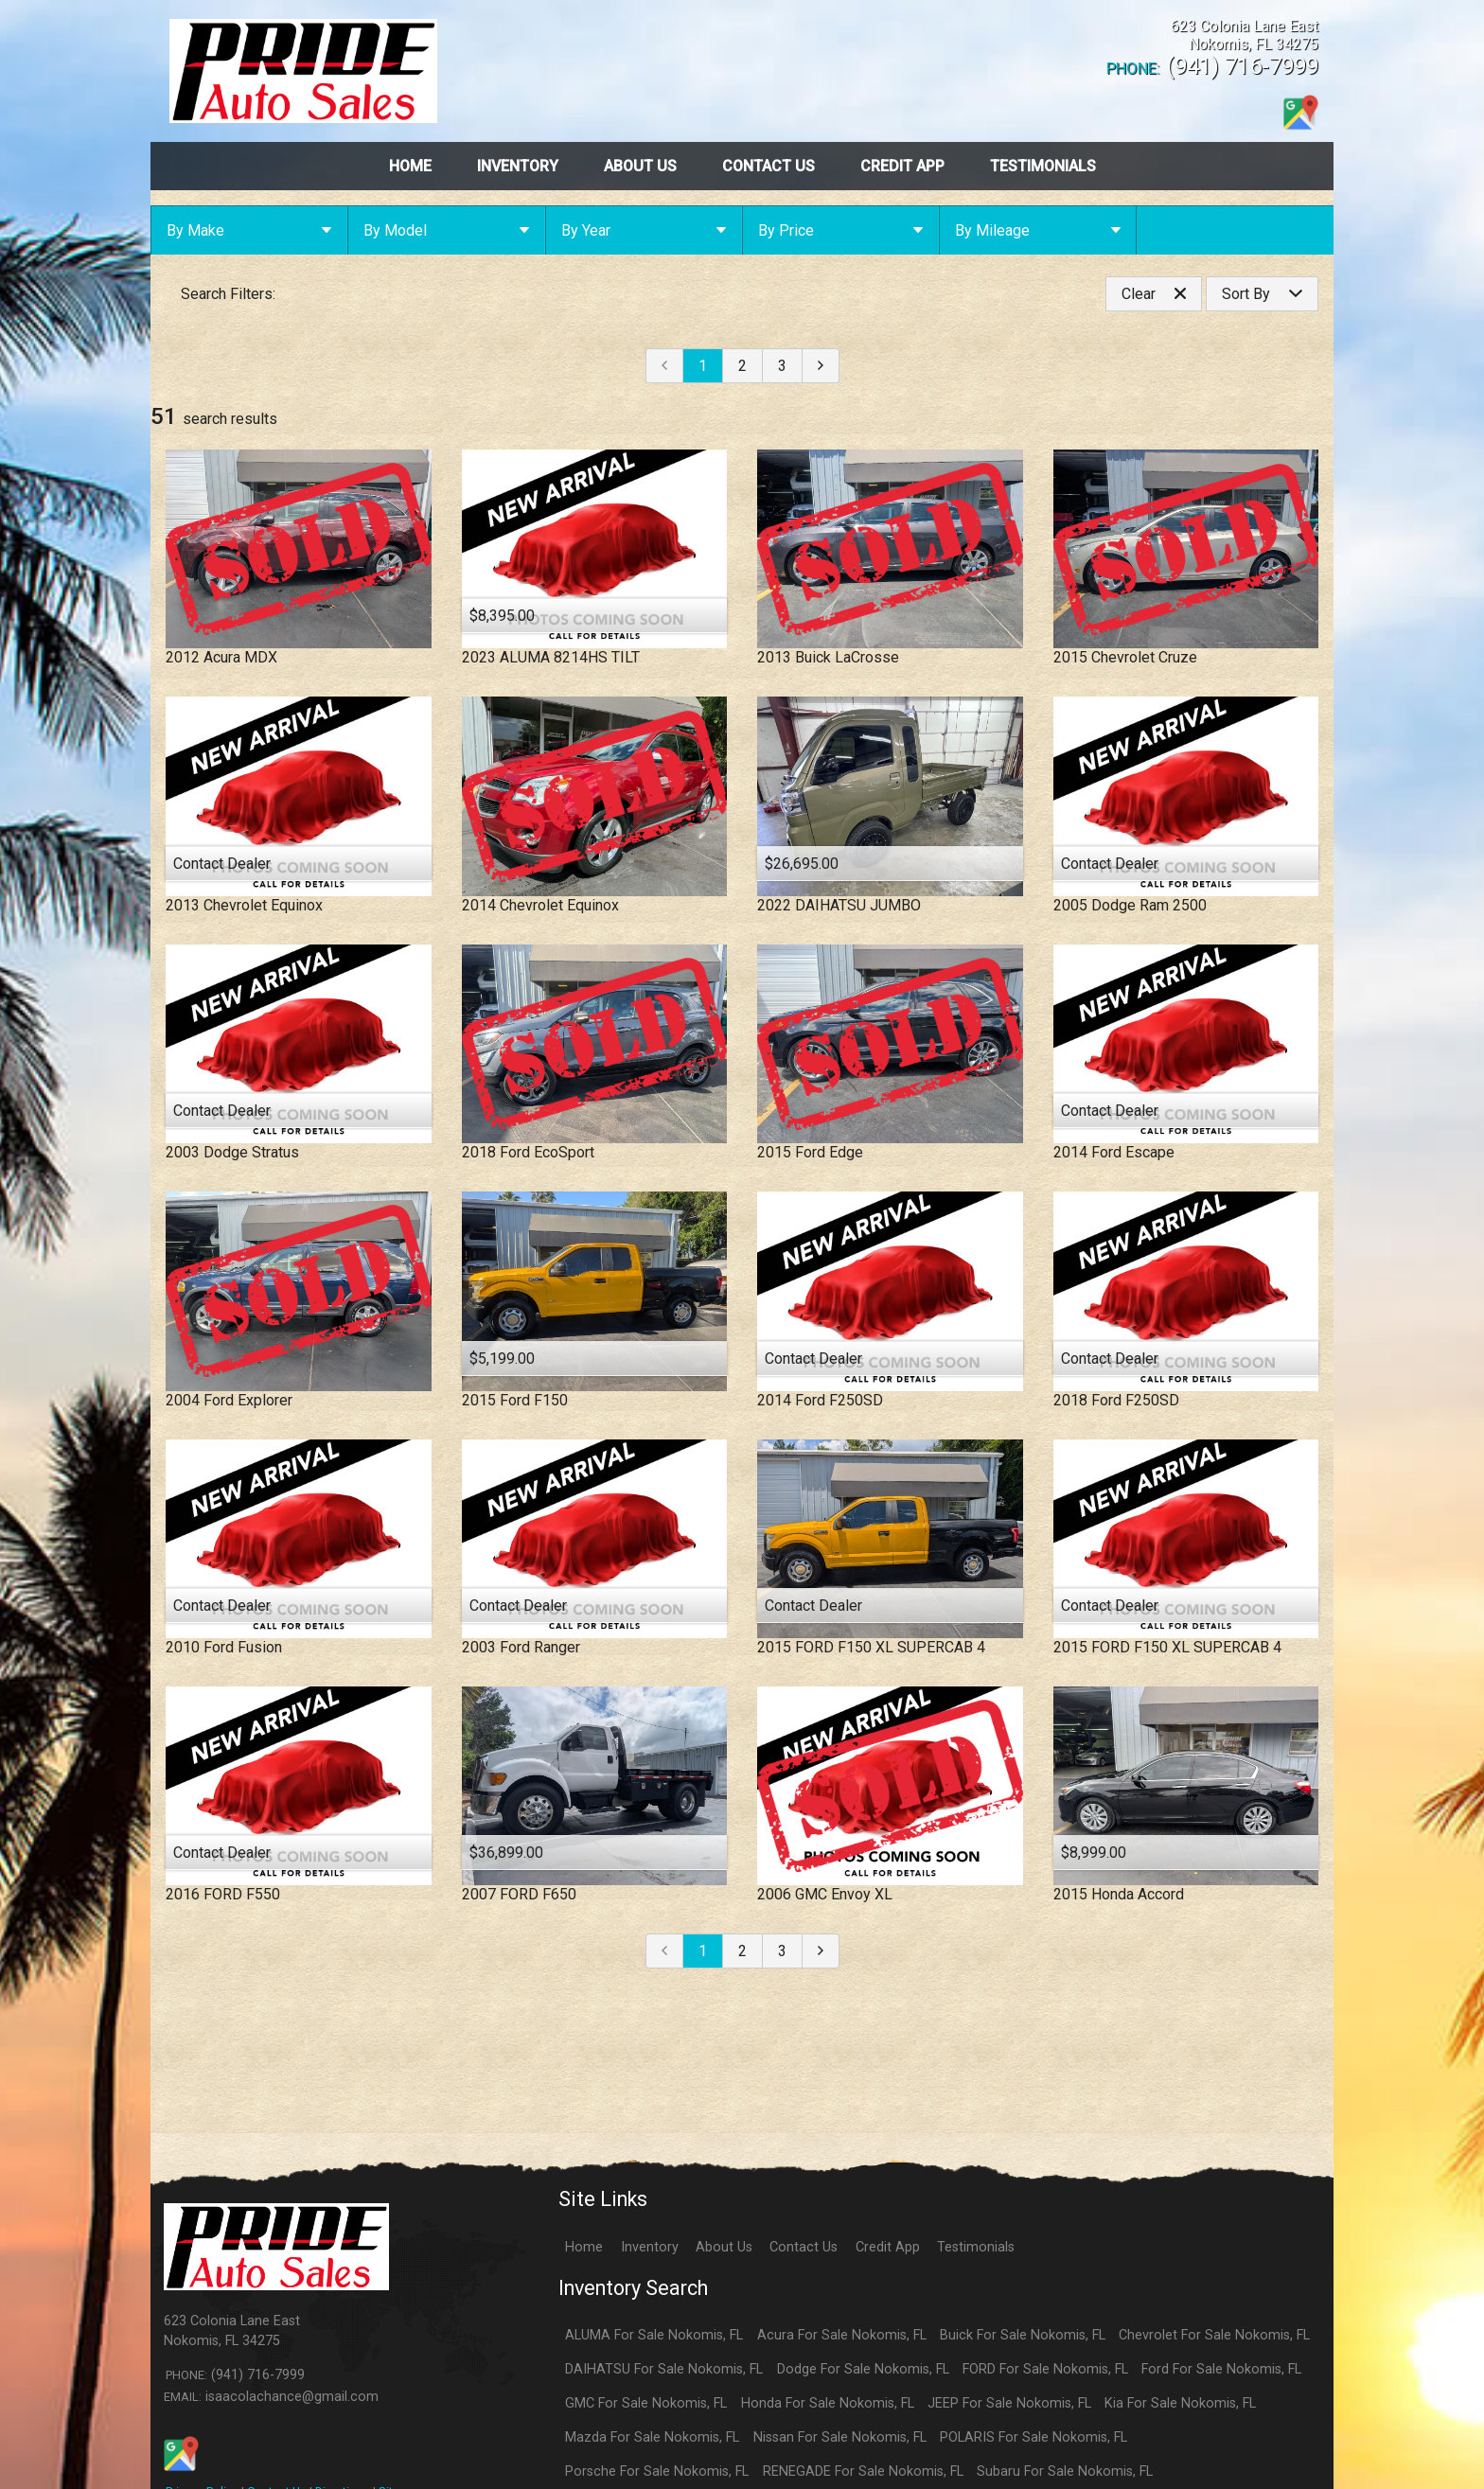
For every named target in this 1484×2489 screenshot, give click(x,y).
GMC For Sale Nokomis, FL (646, 2403)
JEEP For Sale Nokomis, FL (1009, 2403)
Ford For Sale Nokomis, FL (1221, 2369)
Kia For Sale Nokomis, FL (1180, 2403)
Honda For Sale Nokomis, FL (827, 2403)
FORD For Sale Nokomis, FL (1045, 2369)
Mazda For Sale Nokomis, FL (652, 2437)
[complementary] (1427, 2432)
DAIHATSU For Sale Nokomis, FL (664, 2369)
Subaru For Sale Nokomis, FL (1065, 2471)
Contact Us (803, 2247)
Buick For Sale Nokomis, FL (1022, 2335)
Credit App (888, 2247)
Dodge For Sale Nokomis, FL (863, 2369)
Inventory (650, 2247)
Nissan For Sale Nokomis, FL (840, 2437)
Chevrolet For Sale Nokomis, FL (1214, 2335)
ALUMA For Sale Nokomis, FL (654, 2335)
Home (584, 2247)
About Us (724, 2247)
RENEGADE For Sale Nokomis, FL (863, 2471)
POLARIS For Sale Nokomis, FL (1033, 2437)
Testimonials (976, 2247)
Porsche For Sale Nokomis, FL (657, 2471)
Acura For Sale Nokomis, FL (842, 2335)
